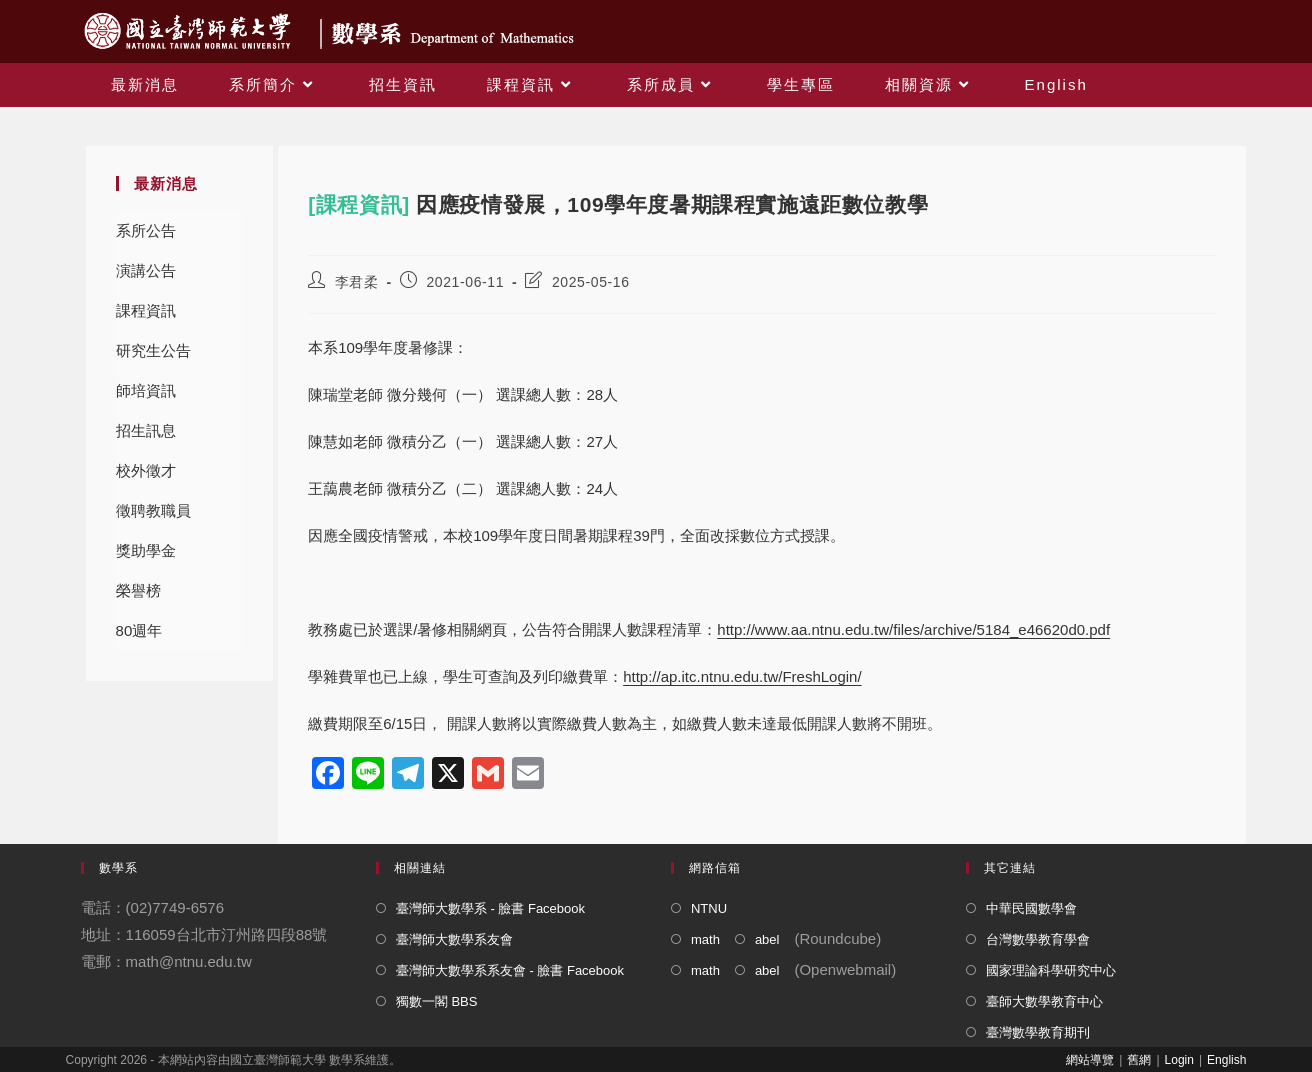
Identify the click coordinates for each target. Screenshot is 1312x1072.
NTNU (709, 908)
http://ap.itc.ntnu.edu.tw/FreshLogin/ (742, 676)
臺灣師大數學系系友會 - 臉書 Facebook (510, 970)
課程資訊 (146, 310)
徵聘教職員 (153, 510)
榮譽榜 (138, 590)
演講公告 (146, 270)
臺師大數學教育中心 (1044, 1001)
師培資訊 (146, 390)
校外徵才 (146, 470)
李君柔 (357, 282)
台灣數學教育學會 (1038, 939)
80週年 (139, 630)
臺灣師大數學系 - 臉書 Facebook (490, 908)
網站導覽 (1090, 1060)
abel (767, 939)
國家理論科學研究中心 (1051, 970)
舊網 (1139, 1060)
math (705, 939)
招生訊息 (146, 430)
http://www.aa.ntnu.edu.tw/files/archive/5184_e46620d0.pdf (913, 629)
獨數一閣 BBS (437, 1001)
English (1226, 1060)
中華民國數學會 (1031, 908)
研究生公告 (153, 350)
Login (1179, 1060)
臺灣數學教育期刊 (1038, 1032)
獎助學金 (146, 550)
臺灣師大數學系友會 (454, 939)
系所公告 (146, 230)
